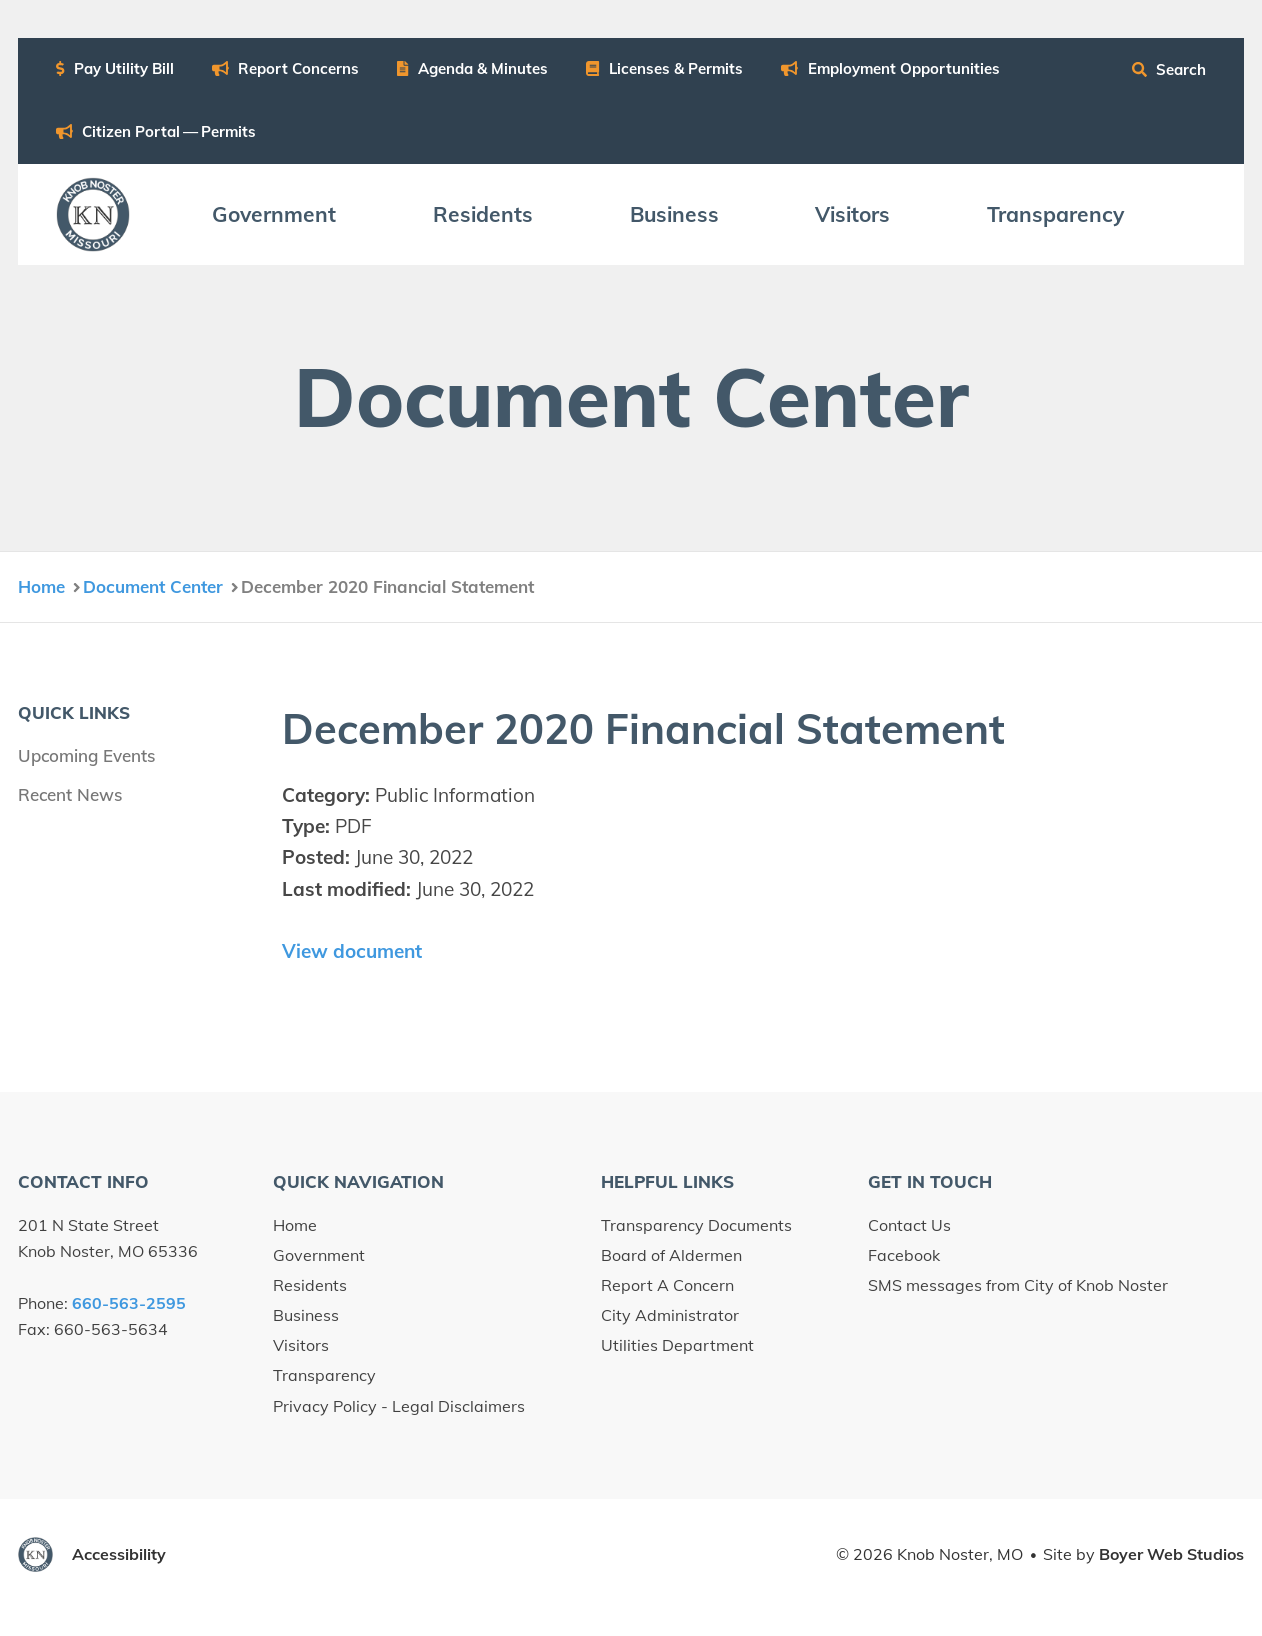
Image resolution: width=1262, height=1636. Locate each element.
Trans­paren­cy (1055, 214)
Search (1169, 69)
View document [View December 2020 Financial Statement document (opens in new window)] (352, 951)
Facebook (904, 1255)
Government (319, 1255)
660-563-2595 (129, 1303)
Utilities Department (677, 1345)
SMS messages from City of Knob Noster (1018, 1285)
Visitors (301, 1345)
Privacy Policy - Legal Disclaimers (399, 1406)
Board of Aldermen (671, 1255)
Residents (310, 1285)
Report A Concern (667, 1285)
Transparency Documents (696, 1225)
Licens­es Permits (664, 68)
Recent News (70, 794)
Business (306, 1315)
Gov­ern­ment (274, 214)
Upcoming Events (86, 755)
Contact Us (909, 1225)
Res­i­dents (483, 214)
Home (295, 1225)
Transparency (324, 1375)
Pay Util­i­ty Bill (115, 68)
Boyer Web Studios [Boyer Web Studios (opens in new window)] (1171, 1554)
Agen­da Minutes (472, 68)
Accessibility (119, 1554)
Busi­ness (674, 214)
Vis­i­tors (852, 214)
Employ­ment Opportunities (890, 68)
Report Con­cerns (286, 68)
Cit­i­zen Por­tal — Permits (156, 131)
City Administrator (670, 1315)
